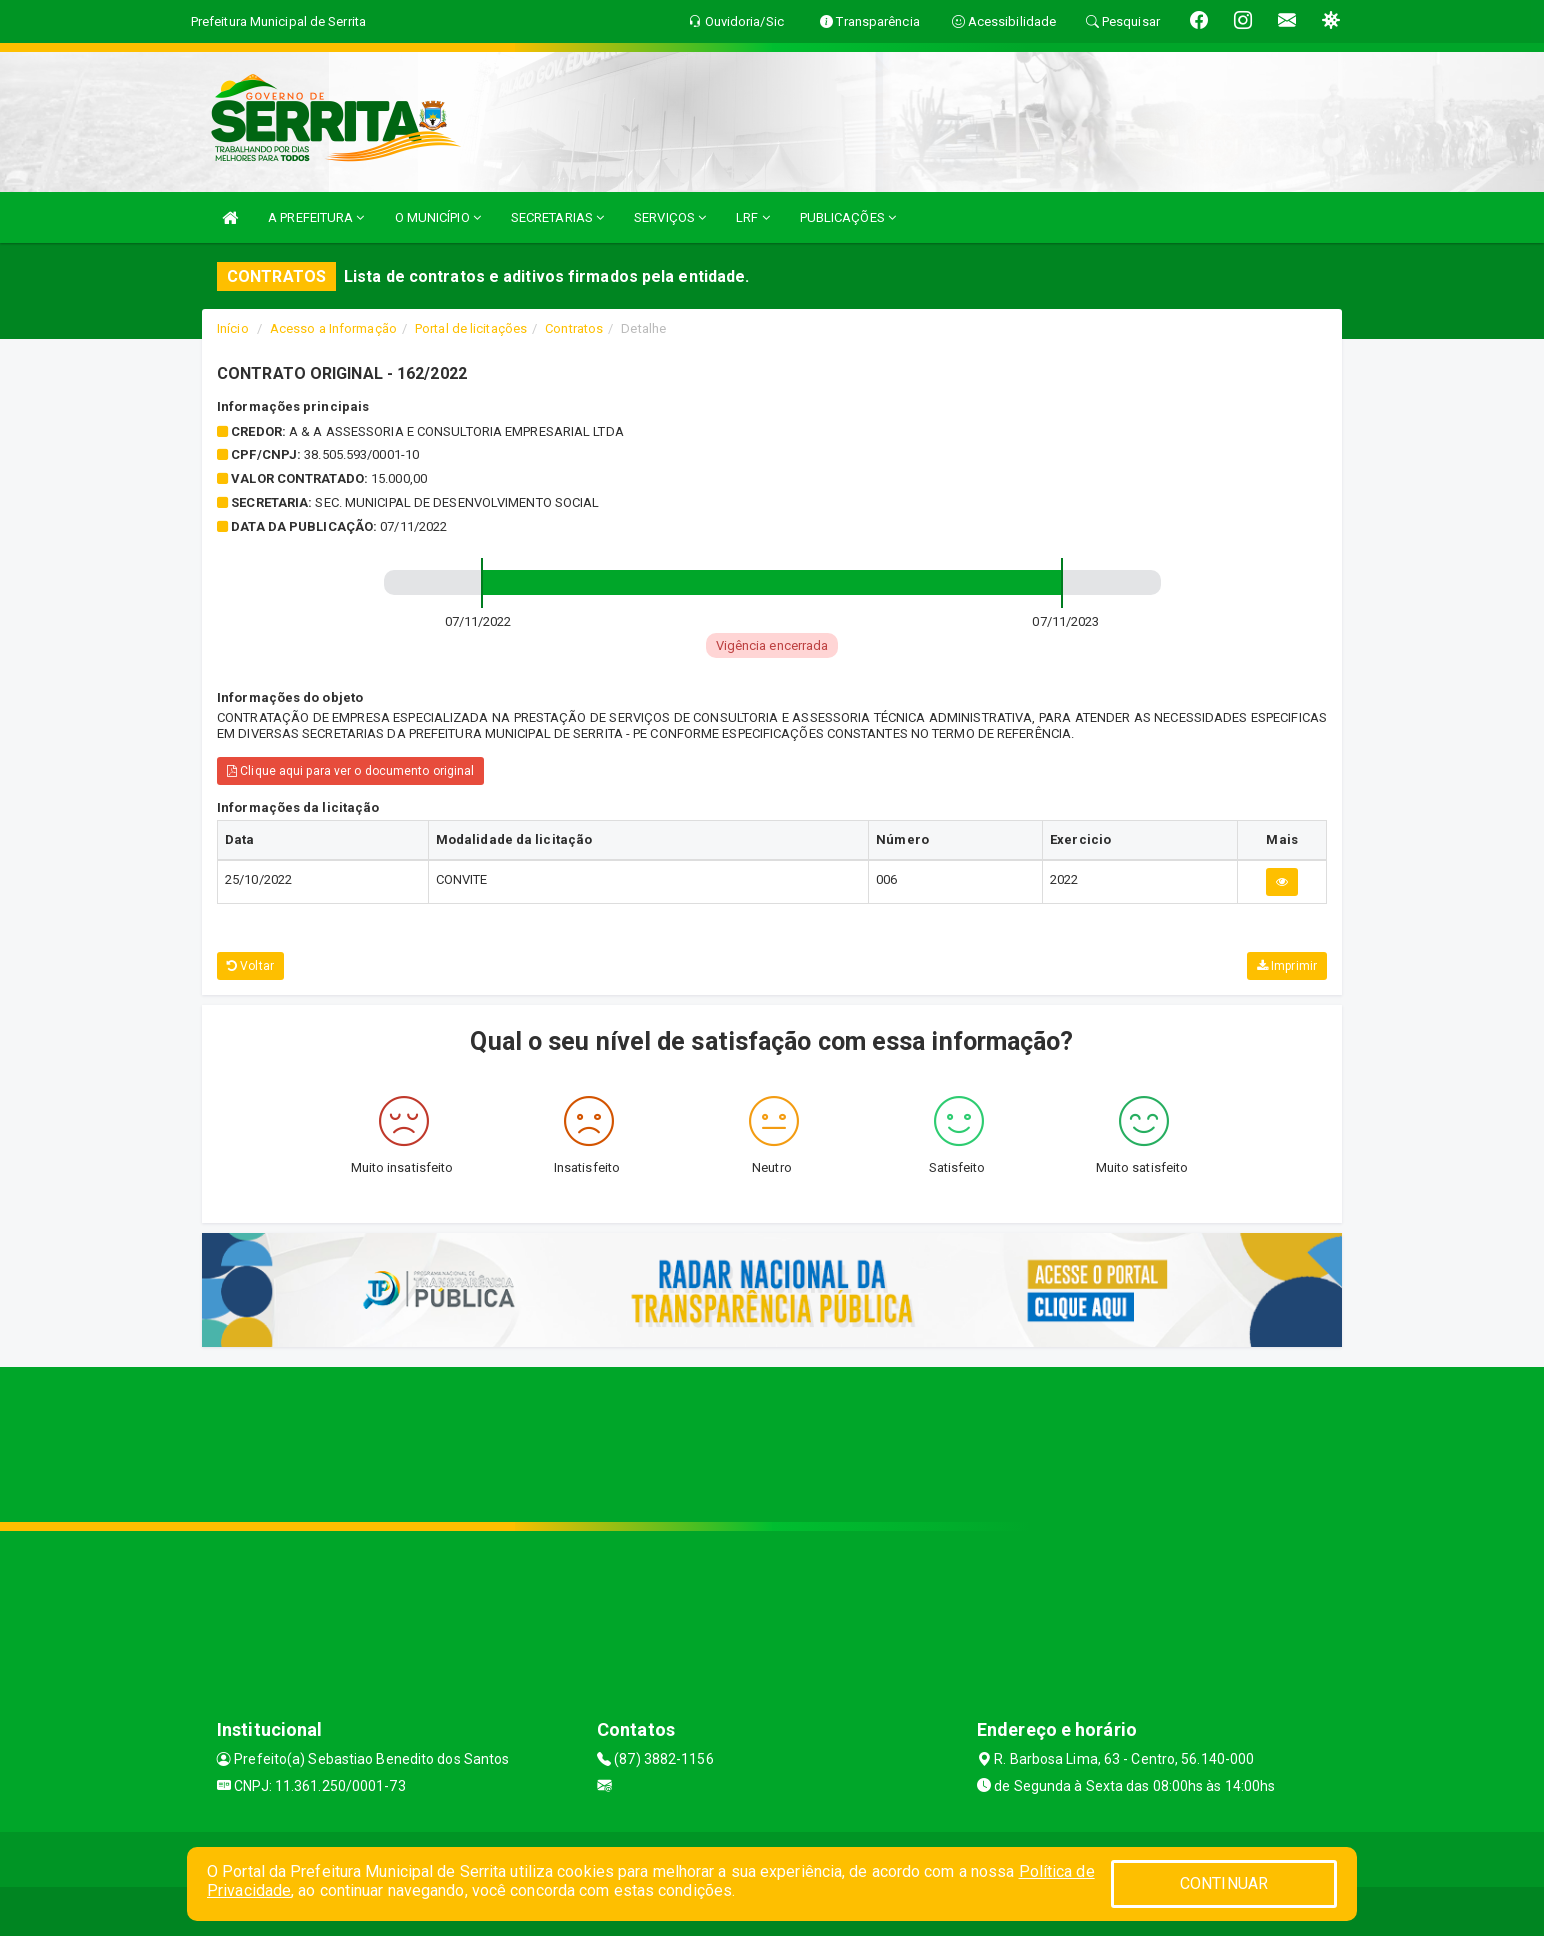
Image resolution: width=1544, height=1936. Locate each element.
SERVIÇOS (670, 217)
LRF (753, 217)
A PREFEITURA (316, 217)
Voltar (250, 966)
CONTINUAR (1224, 1883)
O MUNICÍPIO (438, 217)
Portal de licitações (471, 328)
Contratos (574, 328)
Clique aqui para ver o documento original (350, 771)
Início (233, 328)
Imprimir (1287, 966)
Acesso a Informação (333, 328)
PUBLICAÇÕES (848, 217)
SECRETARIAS (557, 217)
